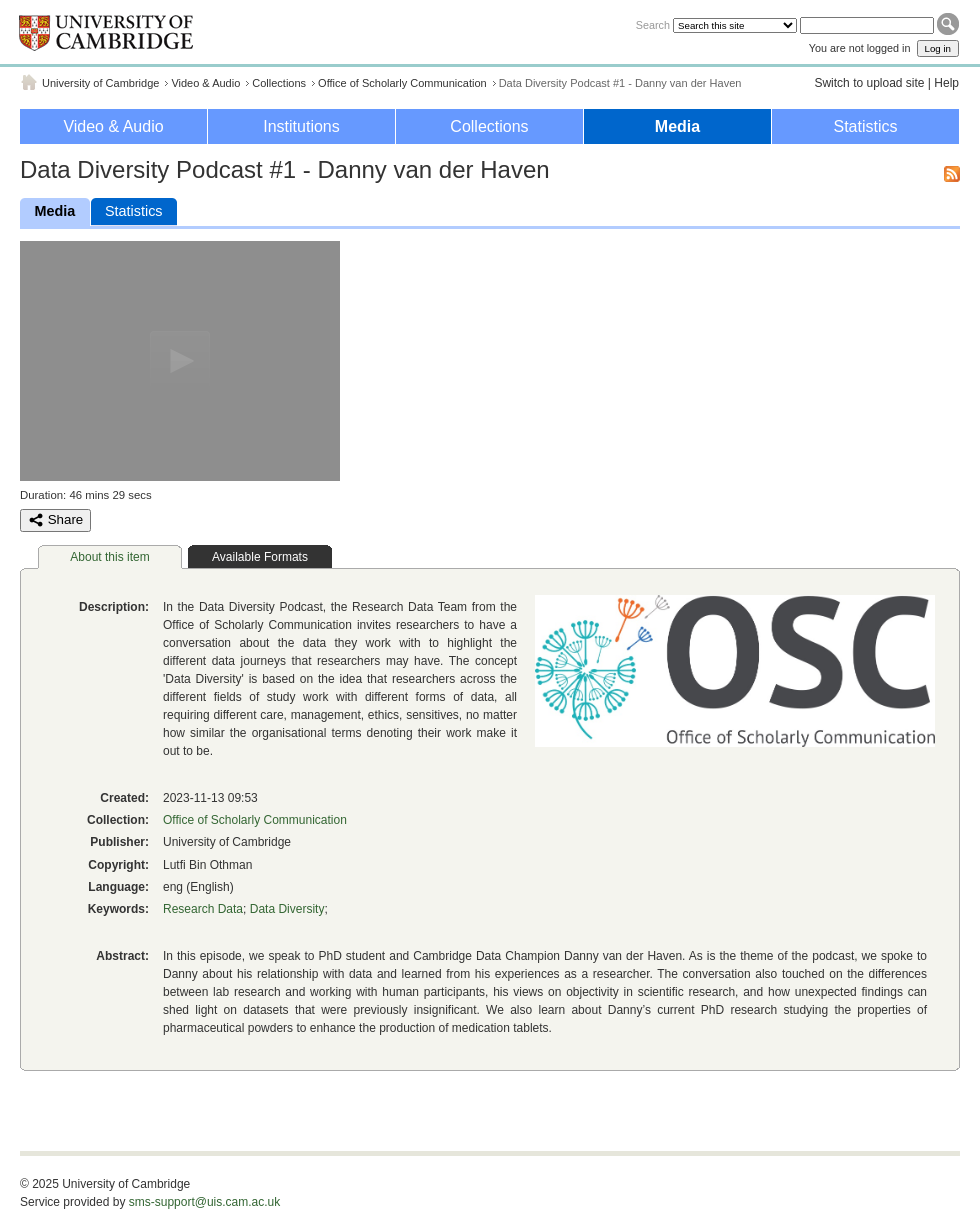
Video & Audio (205, 83)
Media (677, 126)
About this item (109, 557)
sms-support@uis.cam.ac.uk (205, 1202)
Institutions (301, 126)
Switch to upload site (869, 83)
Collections (279, 83)
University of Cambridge (100, 83)
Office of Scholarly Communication (402, 83)
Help (946, 83)
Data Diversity (287, 909)
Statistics (865, 126)
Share (55, 520)
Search (653, 25)
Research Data (203, 909)
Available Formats (260, 557)
